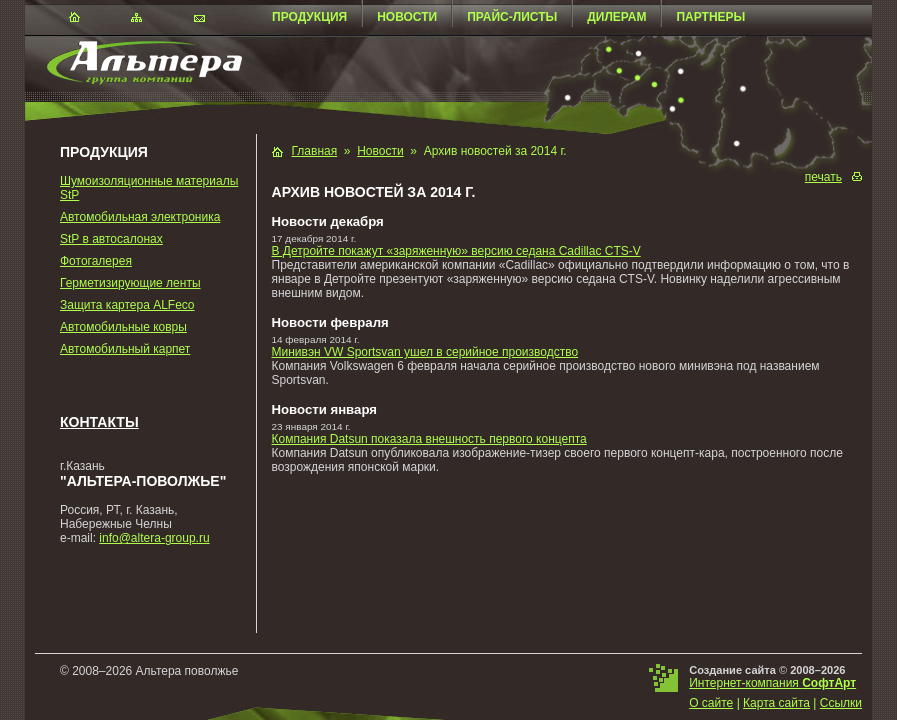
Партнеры (710, 17)
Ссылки (841, 703)
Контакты (99, 422)
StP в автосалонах (111, 239)
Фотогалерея (96, 261)
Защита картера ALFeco (127, 305)
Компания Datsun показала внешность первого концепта (429, 439)
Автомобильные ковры (123, 327)
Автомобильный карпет (125, 349)
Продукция (309, 17)
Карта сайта (776, 703)
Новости (407, 17)
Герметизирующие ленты (130, 283)
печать (823, 177)
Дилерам (616, 17)
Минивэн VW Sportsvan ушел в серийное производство (425, 352)
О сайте (711, 703)
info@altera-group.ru (154, 538)
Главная (315, 151)
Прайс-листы (512, 17)
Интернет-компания (772, 683)
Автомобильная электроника (140, 217)
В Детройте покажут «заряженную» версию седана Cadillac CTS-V (456, 251)
